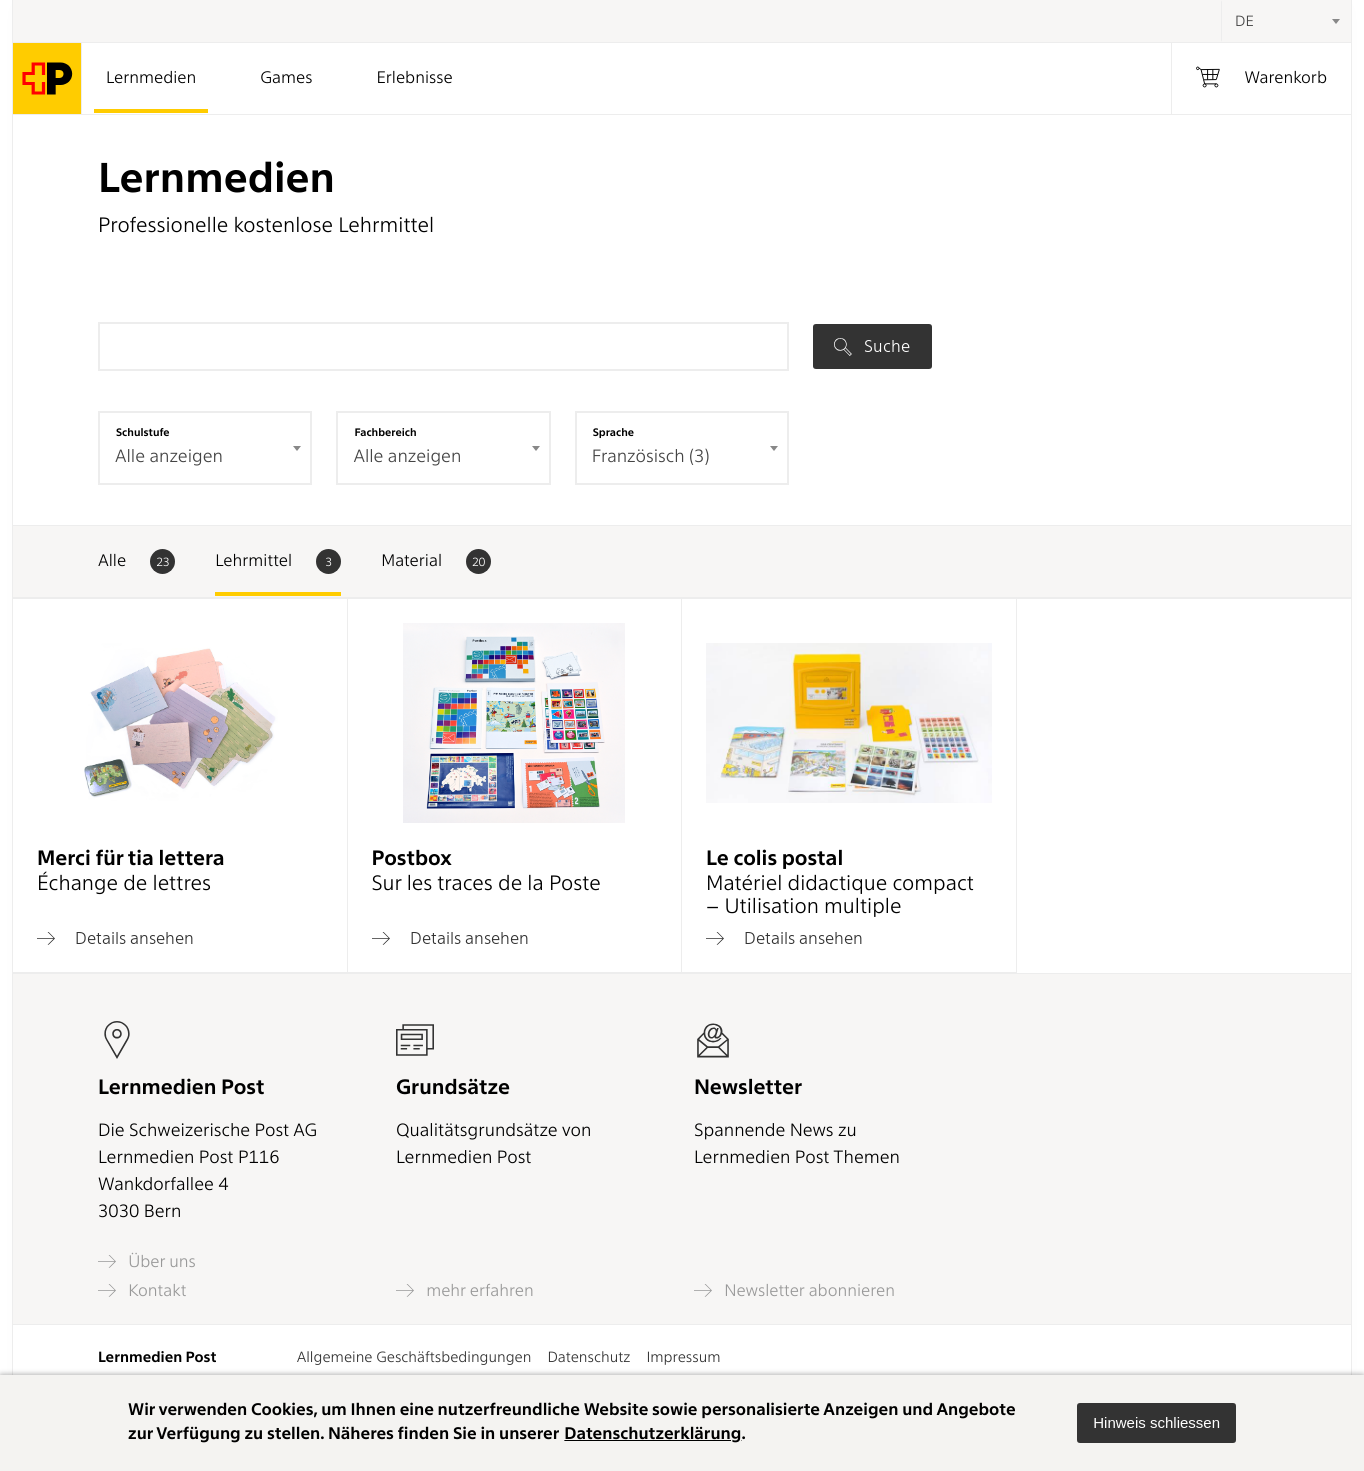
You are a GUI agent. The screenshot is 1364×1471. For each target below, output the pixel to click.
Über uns (147, 1261)
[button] (1156, 1423)
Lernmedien (151, 78)
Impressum (683, 1357)
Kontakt (142, 1290)
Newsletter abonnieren (794, 1290)
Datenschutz (588, 1357)
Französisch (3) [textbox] (651, 456)
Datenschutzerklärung (652, 1434)
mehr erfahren (465, 1290)
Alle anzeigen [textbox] (169, 456)
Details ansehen (115, 938)
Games (286, 78)
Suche (872, 346)
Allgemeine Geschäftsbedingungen (414, 1357)
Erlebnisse (414, 78)
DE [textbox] (1244, 21)
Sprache (613, 432)
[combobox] (1286, 21)
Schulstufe (143, 432)
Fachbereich (385, 432)
